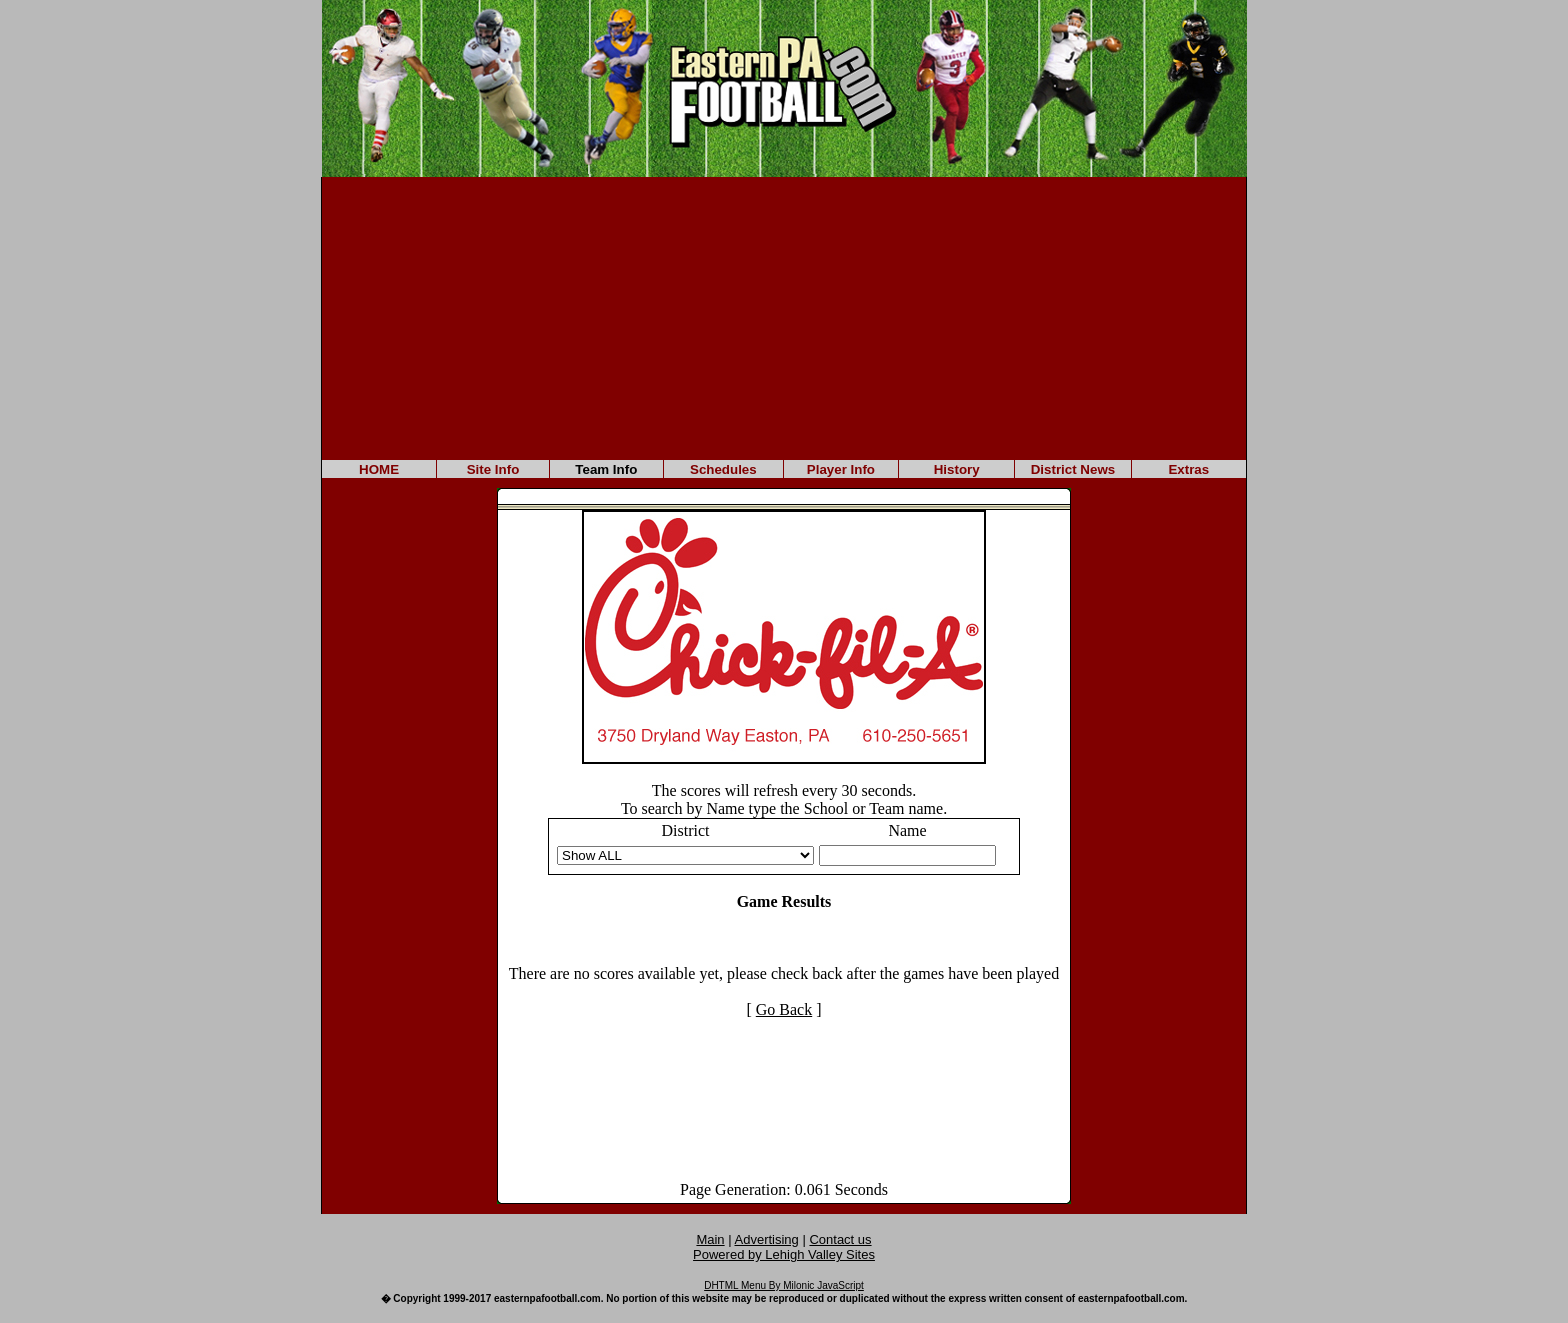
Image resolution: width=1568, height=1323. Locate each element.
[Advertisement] (784, 317)
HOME (379, 469)
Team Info (606, 469)
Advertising (767, 1239)
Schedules (723, 469)
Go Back (784, 1009)
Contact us (840, 1239)
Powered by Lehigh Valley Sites (784, 1254)
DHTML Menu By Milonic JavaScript (784, 1285)
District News (1073, 469)
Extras (1188, 469)
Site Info (493, 469)
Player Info (841, 469)
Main (710, 1239)
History (957, 469)
